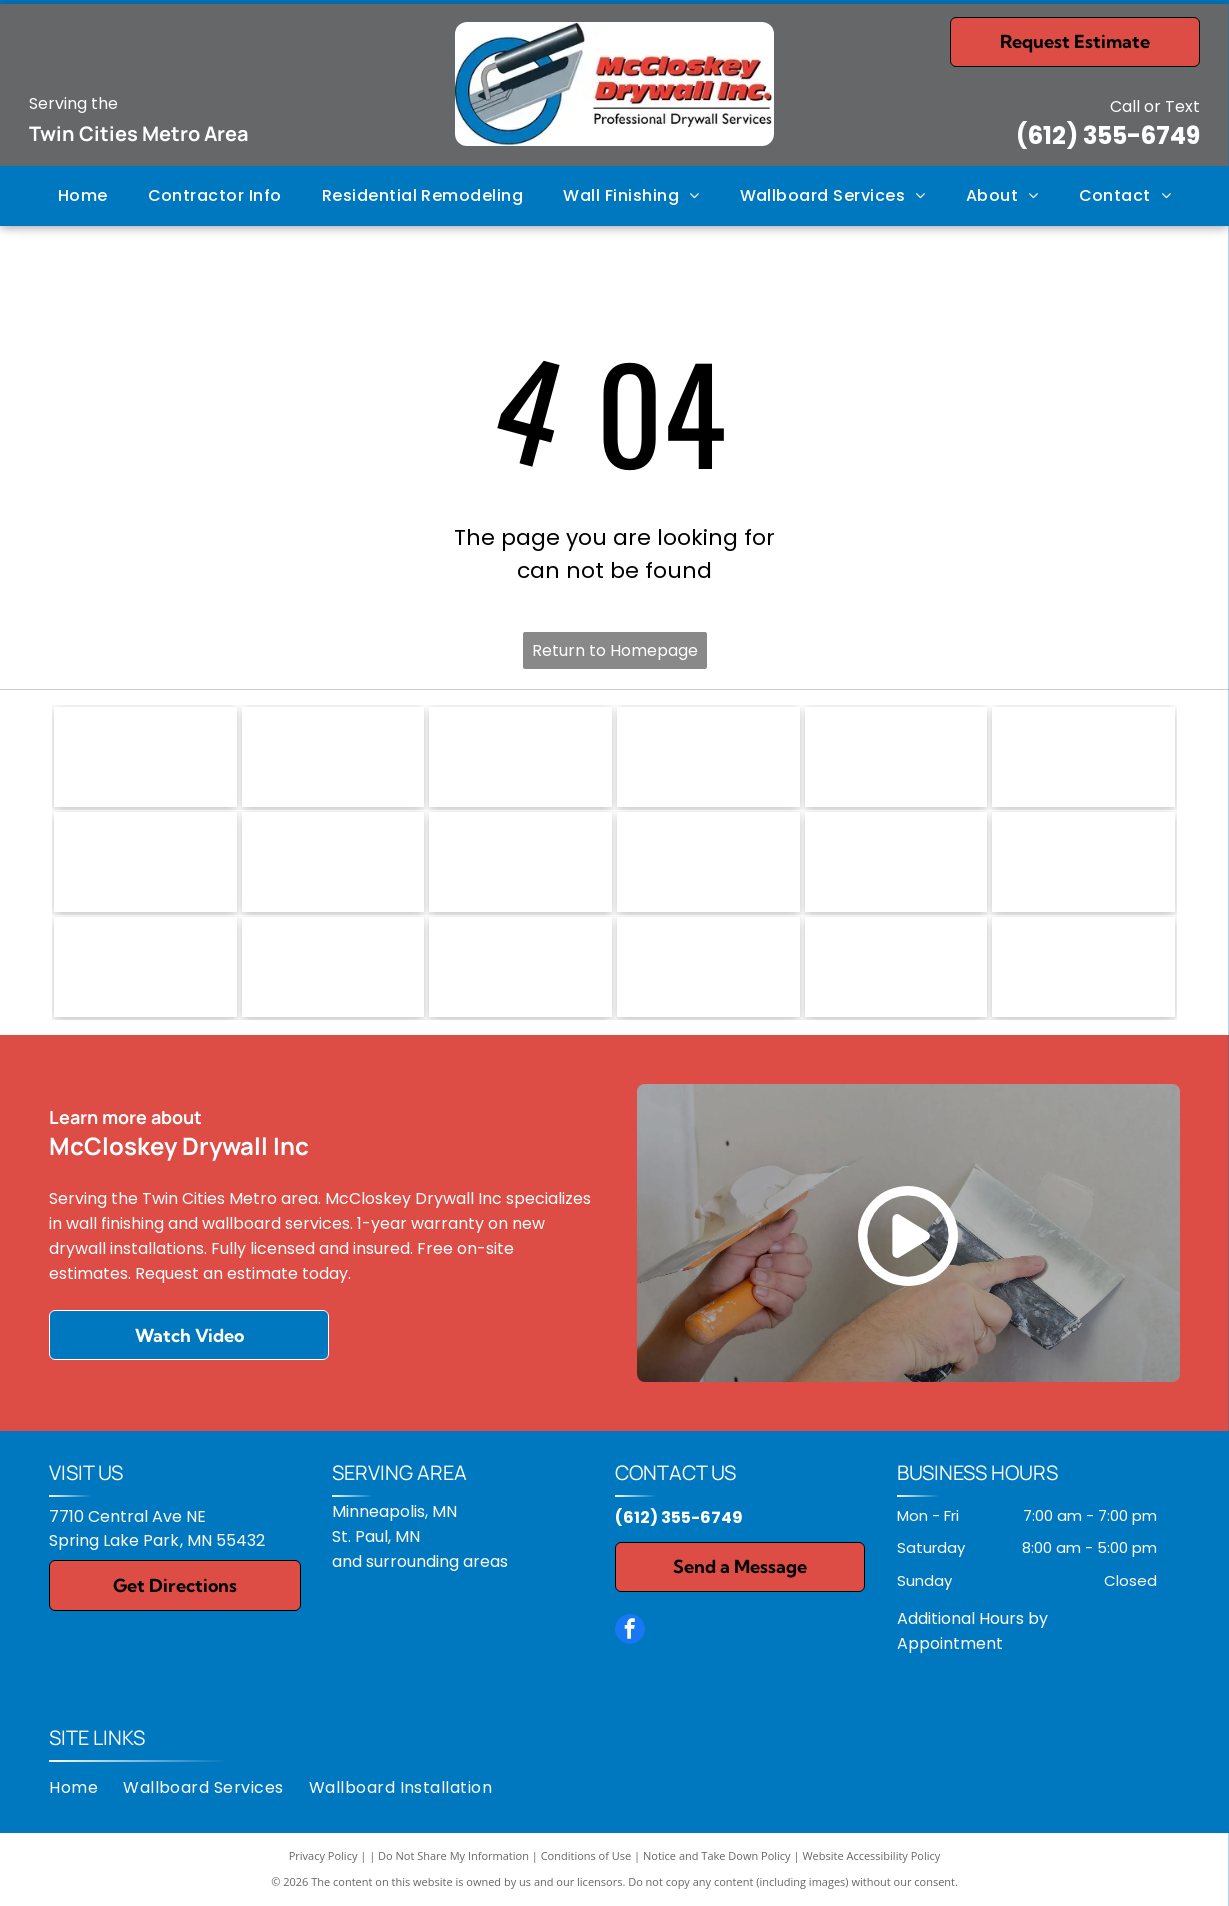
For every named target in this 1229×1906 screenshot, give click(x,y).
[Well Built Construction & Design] (708, 967)
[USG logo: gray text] (896, 757)
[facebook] (630, 1631)
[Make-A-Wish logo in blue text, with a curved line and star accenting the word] (520, 757)
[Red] (145, 862)
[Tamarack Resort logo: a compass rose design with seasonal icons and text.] (520, 862)
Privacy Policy (323, 1855)
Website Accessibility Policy (871, 1855)
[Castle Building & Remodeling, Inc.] (708, 862)
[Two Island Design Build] (333, 967)
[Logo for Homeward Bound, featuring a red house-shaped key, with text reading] (708, 757)
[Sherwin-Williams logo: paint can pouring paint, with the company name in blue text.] (333, 862)
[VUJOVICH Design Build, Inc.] (520, 967)
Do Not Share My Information (453, 1855)
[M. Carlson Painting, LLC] (896, 967)
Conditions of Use (586, 1855)
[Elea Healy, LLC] (896, 862)
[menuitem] (83, 196)
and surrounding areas (420, 1561)
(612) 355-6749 (1108, 135)
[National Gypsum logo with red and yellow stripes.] (1083, 757)
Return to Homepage (615, 650)
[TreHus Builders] (145, 967)
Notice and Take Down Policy (717, 1855)
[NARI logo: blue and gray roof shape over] (145, 757)
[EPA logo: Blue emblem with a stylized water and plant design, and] (333, 757)
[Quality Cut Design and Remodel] (1083, 967)
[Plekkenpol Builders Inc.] (1083, 862)
